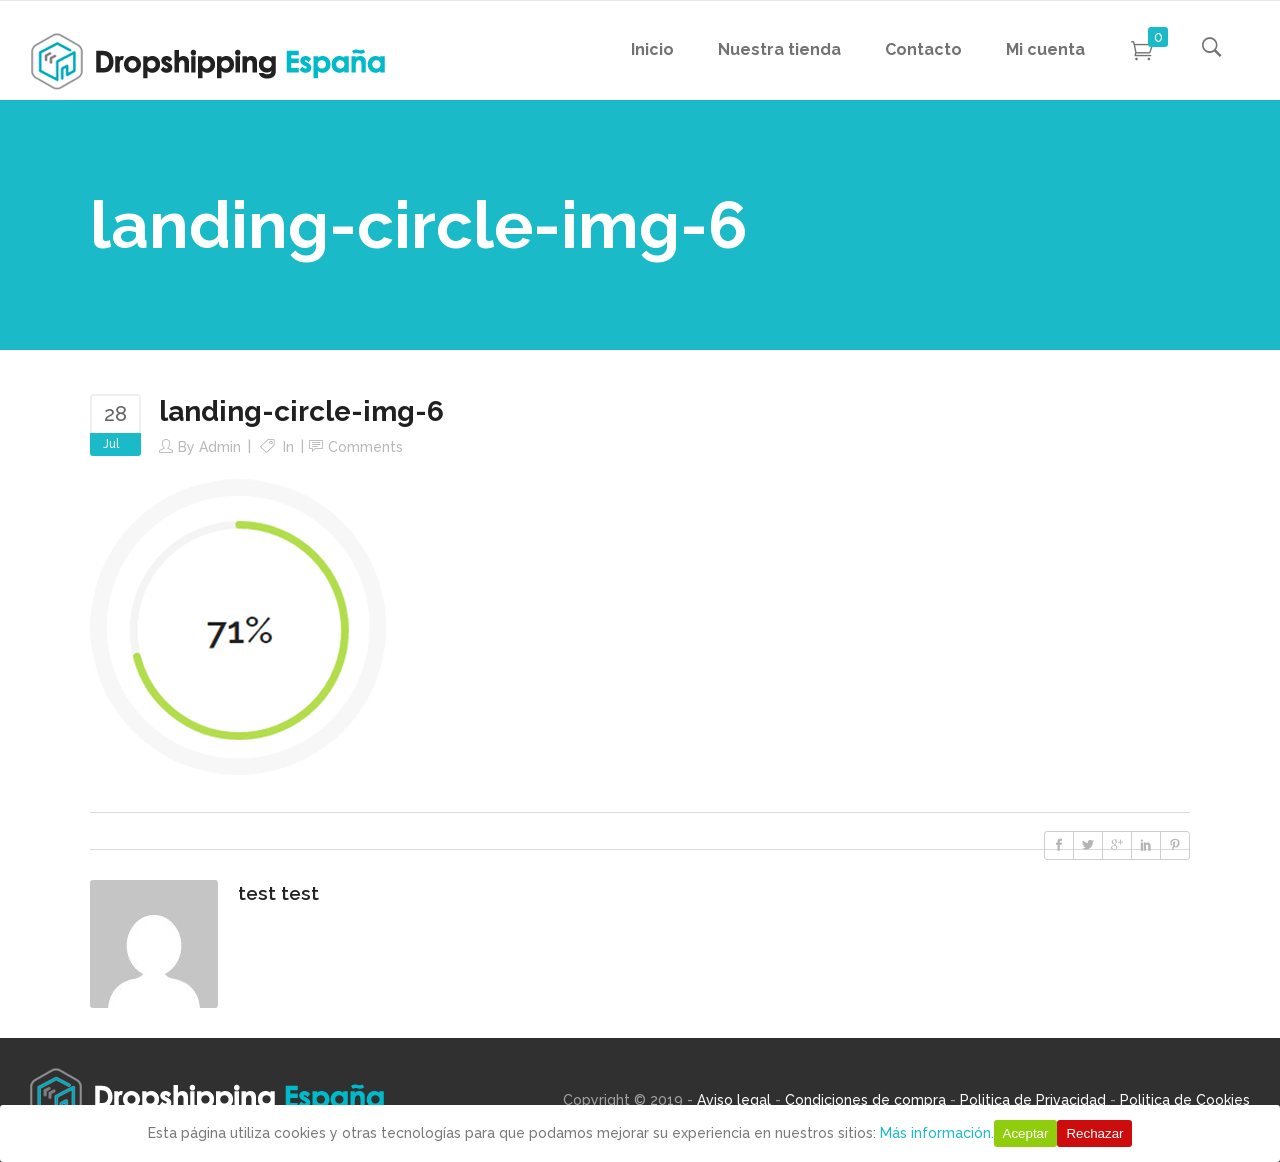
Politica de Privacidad (1033, 1100)
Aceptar (1026, 1133)
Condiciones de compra (865, 1100)
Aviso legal (734, 1100)
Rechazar (1094, 1133)
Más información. (937, 1133)
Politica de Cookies (1185, 1100)
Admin (220, 447)
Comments (365, 447)
